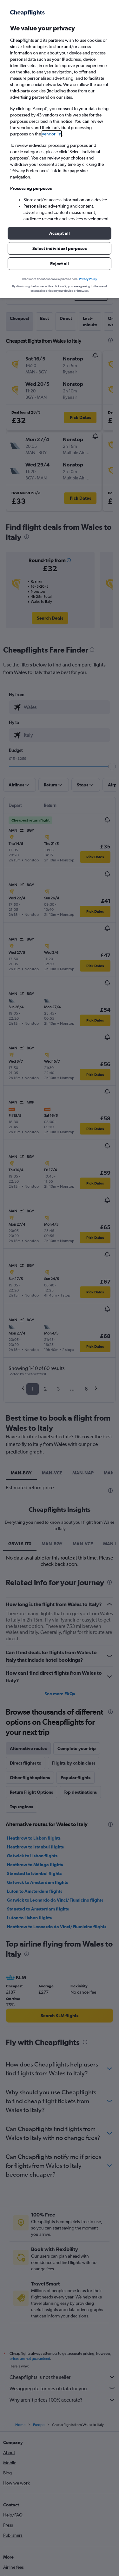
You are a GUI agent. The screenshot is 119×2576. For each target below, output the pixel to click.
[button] (59, 233)
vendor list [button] (52, 133)
